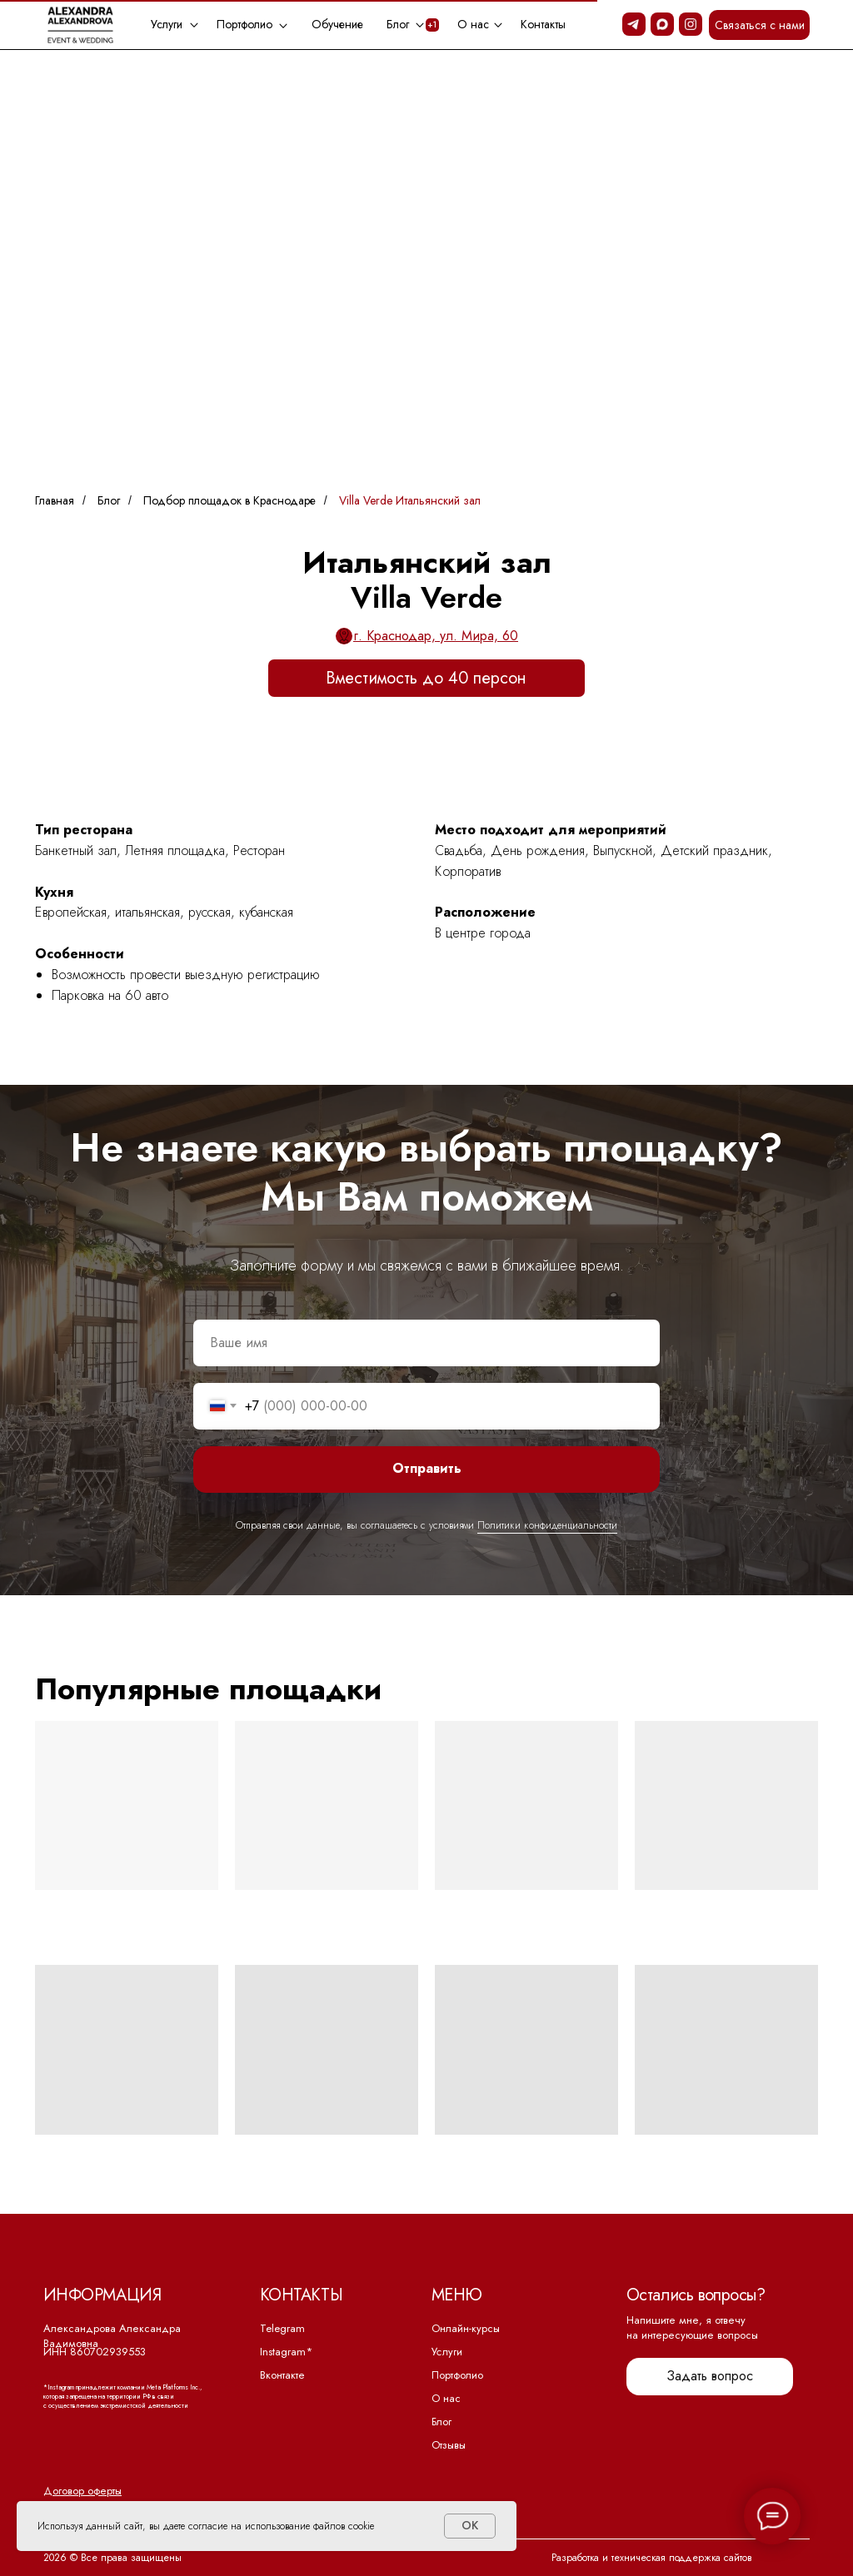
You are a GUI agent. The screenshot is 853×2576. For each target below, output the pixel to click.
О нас (446, 2398)
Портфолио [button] (244, 24)
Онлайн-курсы (465, 2328)
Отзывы (448, 2445)
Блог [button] (398, 24)
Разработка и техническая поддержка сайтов (651, 2557)
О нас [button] (473, 24)
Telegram (282, 2328)
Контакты (543, 24)
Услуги (446, 2351)
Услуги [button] (166, 24)
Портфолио (457, 2375)
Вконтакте (282, 2375)
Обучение (337, 24)
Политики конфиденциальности (547, 1525)
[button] (759, 25)
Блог (108, 501)
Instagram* (286, 2352)
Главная (54, 501)
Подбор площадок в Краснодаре (229, 501)
